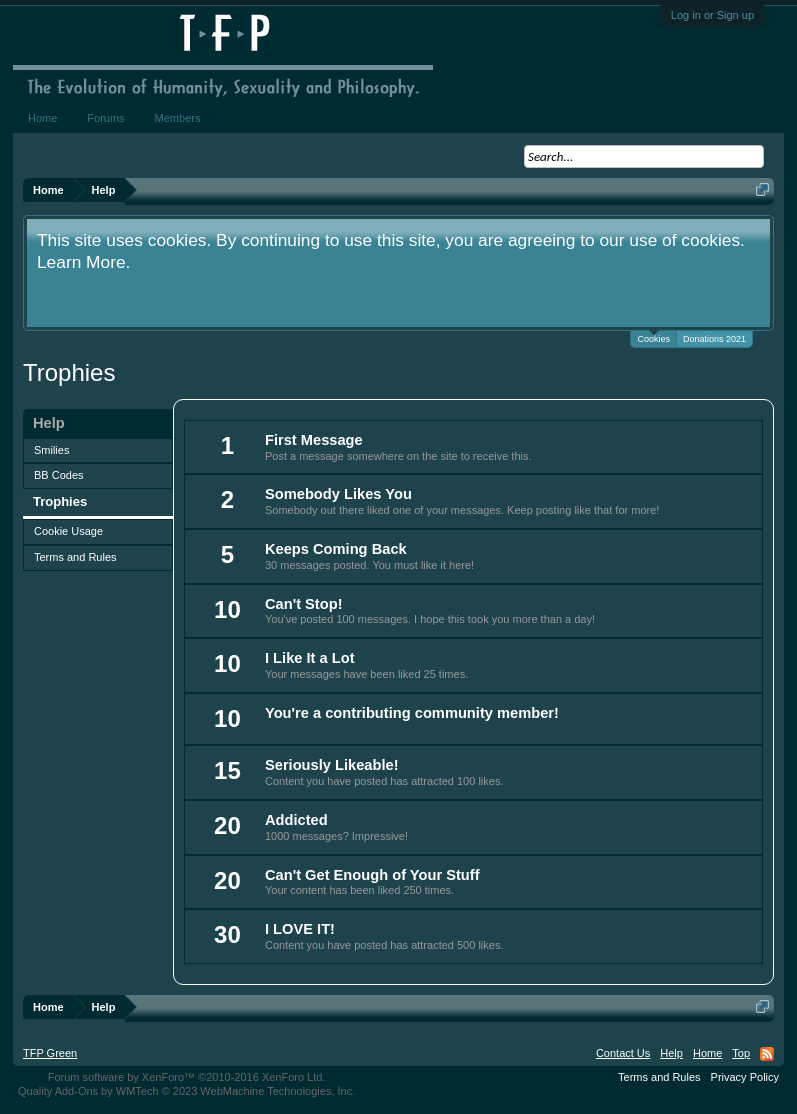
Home (42, 118)
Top (741, 1053)
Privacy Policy (745, 1077)
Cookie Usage (68, 531)
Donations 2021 (714, 339)
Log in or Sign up (712, 15)
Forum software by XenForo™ (187, 1077)
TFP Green (50, 1053)
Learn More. (83, 262)
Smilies (51, 450)
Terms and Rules (75, 557)
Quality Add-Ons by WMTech (186, 1091)
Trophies (60, 501)
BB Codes (59, 475)
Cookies (653, 337)
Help (671, 1053)
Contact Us (623, 1053)
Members (178, 118)
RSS (767, 1054)
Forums (105, 118)
